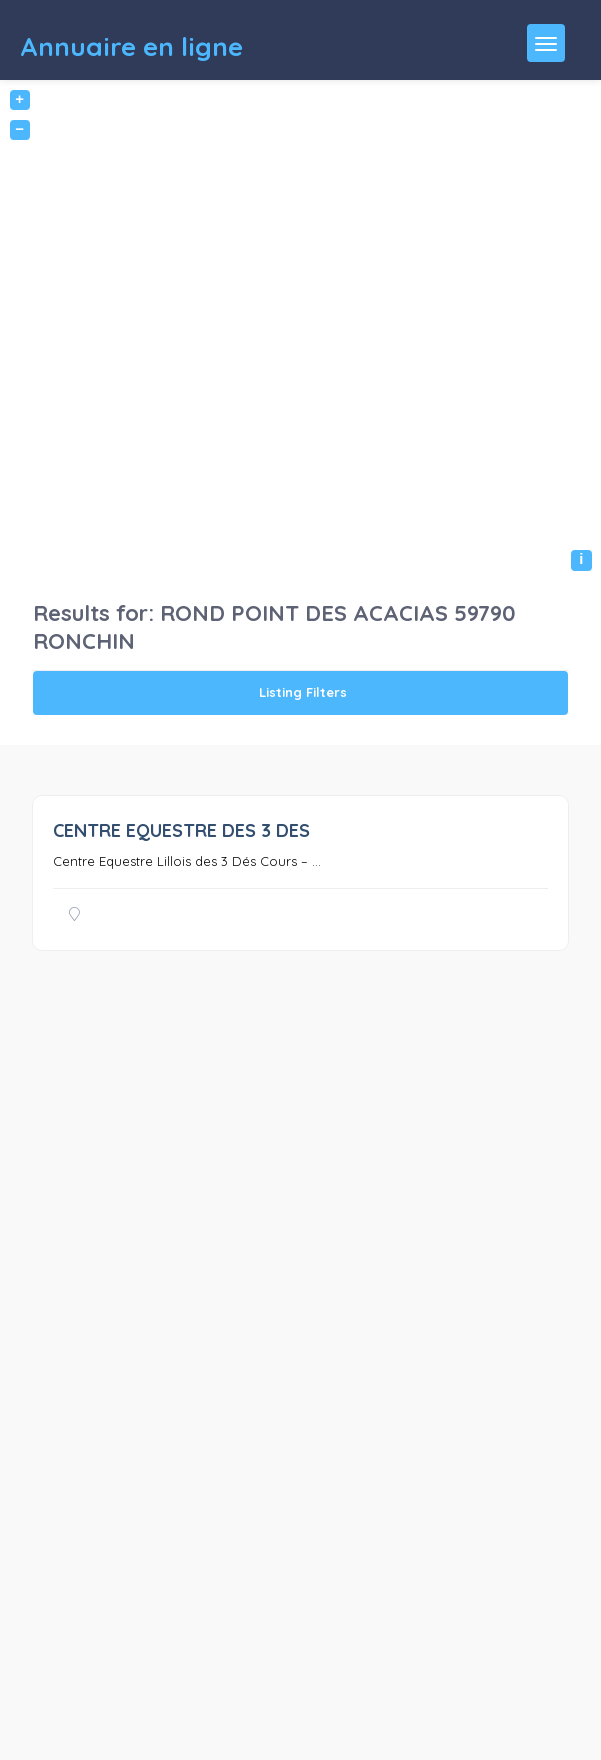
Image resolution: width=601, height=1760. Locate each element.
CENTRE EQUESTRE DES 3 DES (181, 830)
